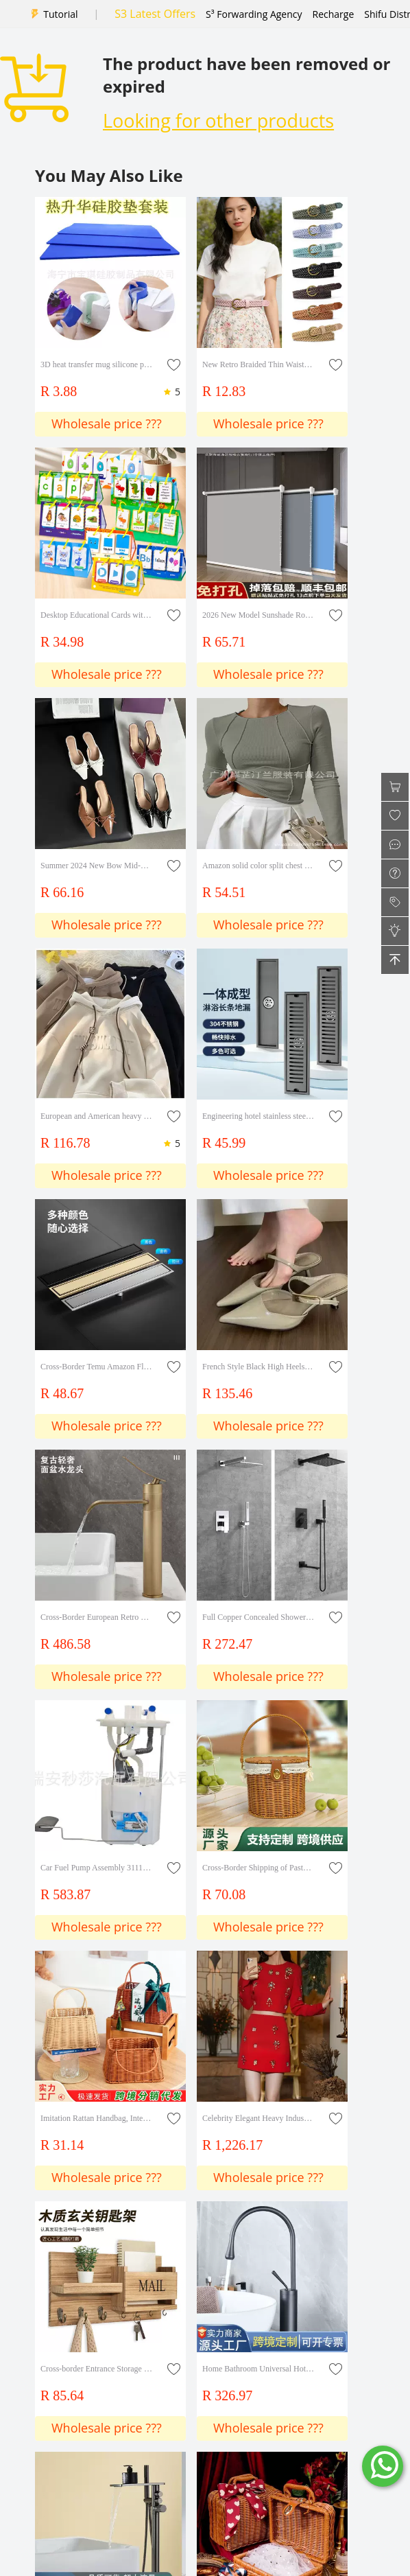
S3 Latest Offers (154, 13)
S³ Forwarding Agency (254, 14)
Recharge (333, 14)
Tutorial (60, 14)
